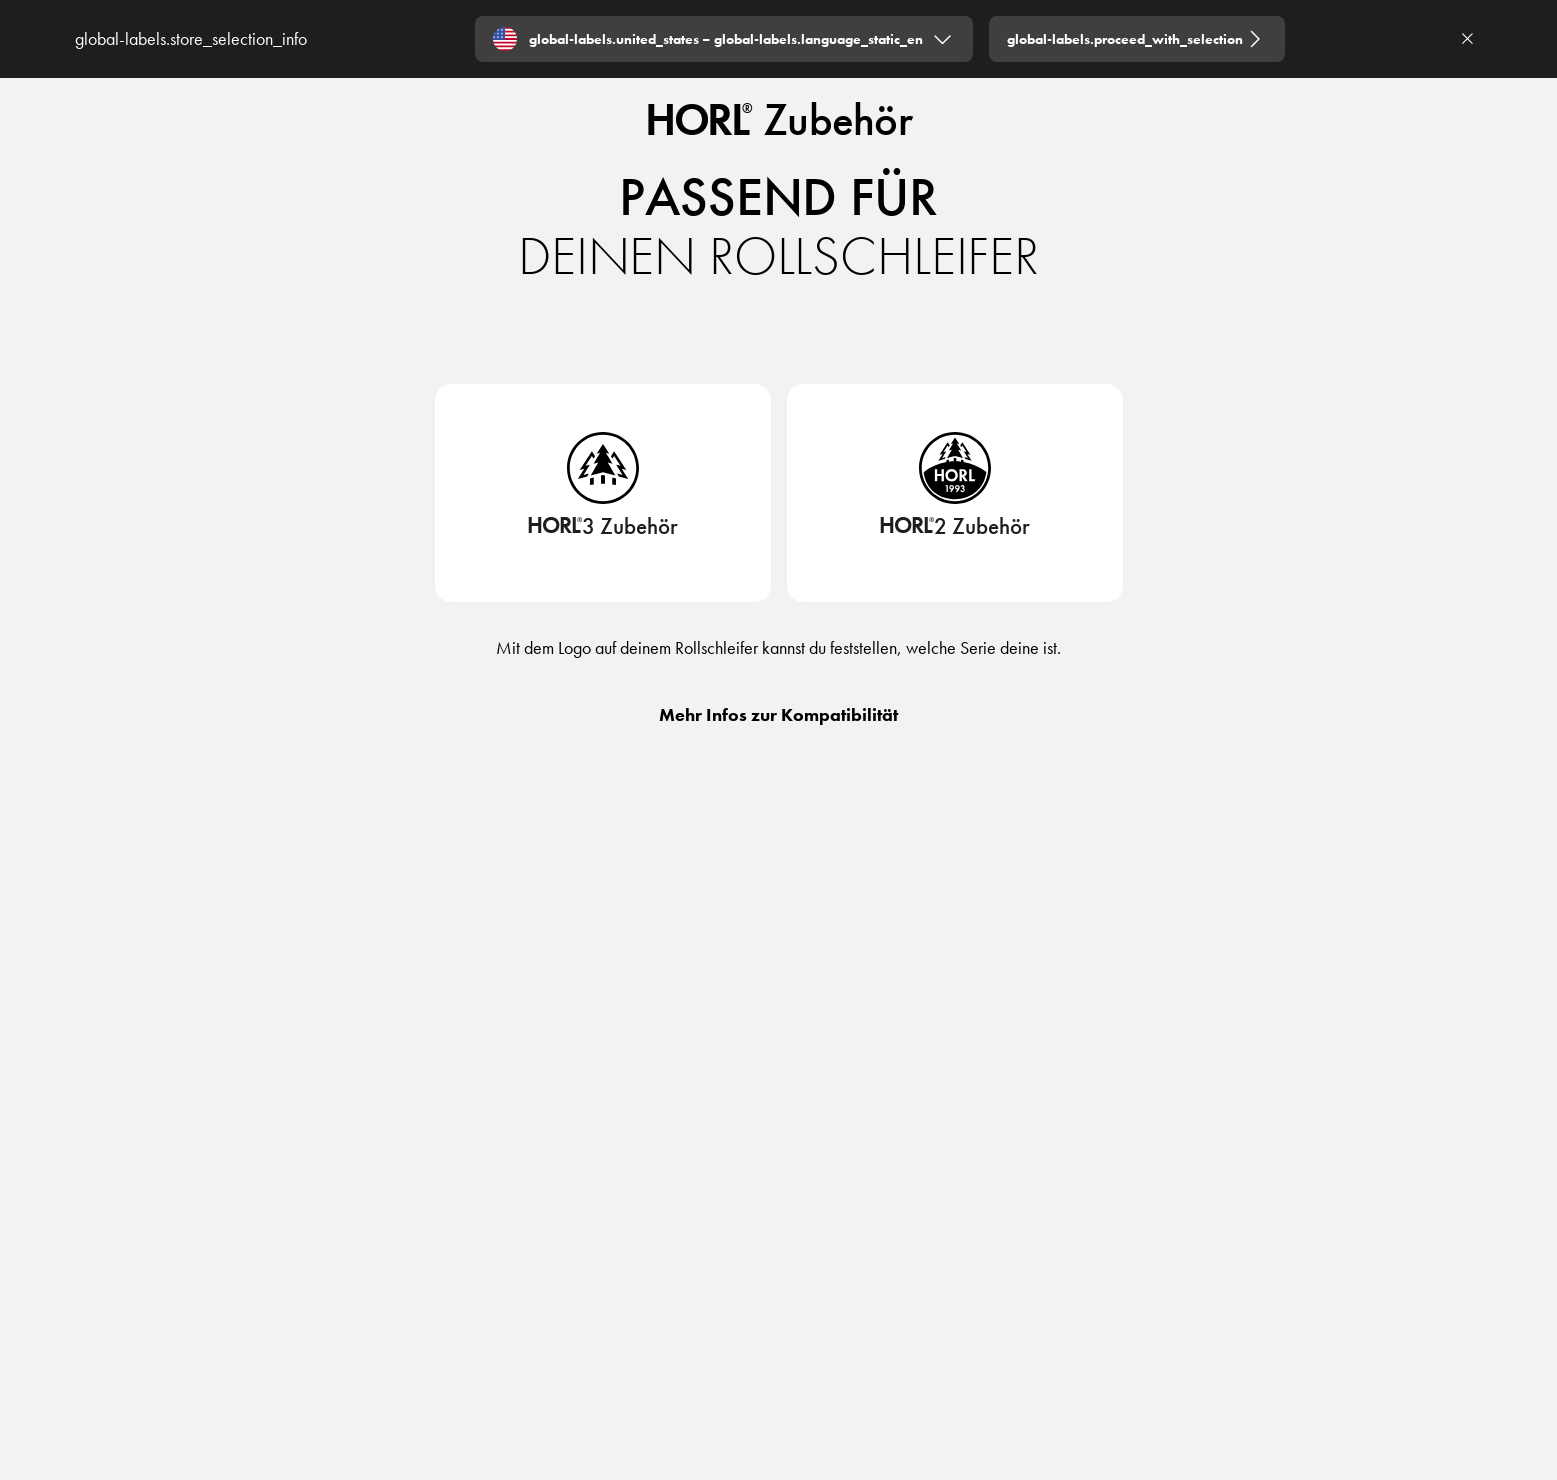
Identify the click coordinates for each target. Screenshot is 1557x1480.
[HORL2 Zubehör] (954, 533)
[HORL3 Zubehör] (602, 533)
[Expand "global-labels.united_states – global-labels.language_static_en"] (724, 39)
